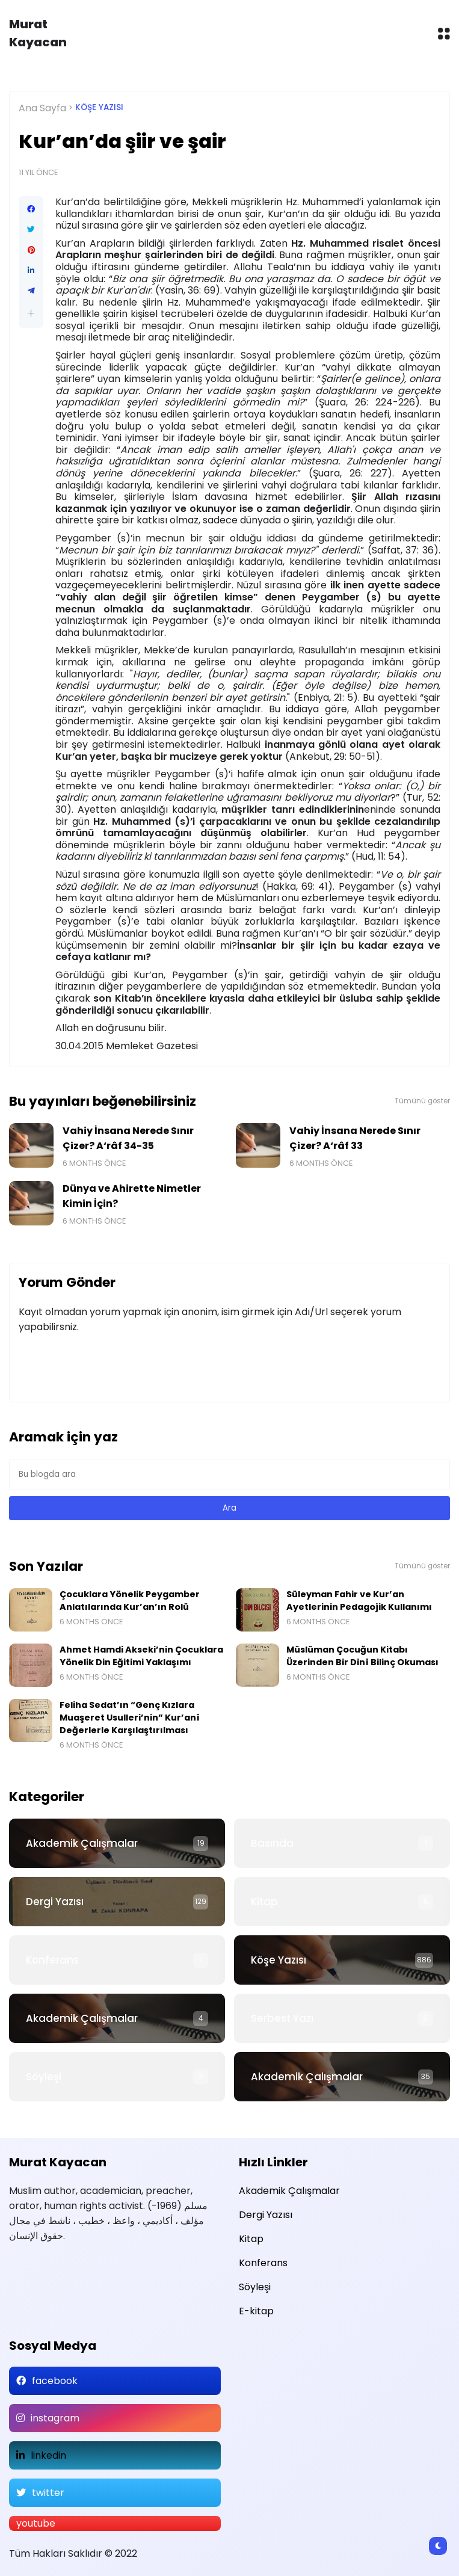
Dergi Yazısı (55, 1901)
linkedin (48, 2455)
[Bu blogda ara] (229, 1474)
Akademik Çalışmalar (82, 1843)
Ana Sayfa (42, 108)
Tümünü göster (422, 1101)
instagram (55, 2418)
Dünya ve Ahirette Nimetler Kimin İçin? (132, 1196)
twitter (48, 2493)
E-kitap (256, 2311)
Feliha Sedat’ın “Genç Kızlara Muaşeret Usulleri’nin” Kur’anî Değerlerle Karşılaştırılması (130, 1717)
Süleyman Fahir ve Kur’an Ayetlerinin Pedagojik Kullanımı (359, 1600)
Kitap (264, 1901)
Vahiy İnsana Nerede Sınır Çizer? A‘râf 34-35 (128, 1138)
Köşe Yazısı (99, 107)
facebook (55, 2381)
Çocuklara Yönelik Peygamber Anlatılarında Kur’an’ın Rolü (130, 1600)
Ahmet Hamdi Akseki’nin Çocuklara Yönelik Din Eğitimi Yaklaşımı (141, 1656)
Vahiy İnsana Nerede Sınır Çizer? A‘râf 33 (354, 1138)
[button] (31, 313)
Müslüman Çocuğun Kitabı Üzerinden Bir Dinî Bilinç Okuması (362, 1656)
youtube (35, 2523)
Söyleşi (43, 2076)
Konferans (52, 1960)
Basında (272, 1843)
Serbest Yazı (282, 2018)
